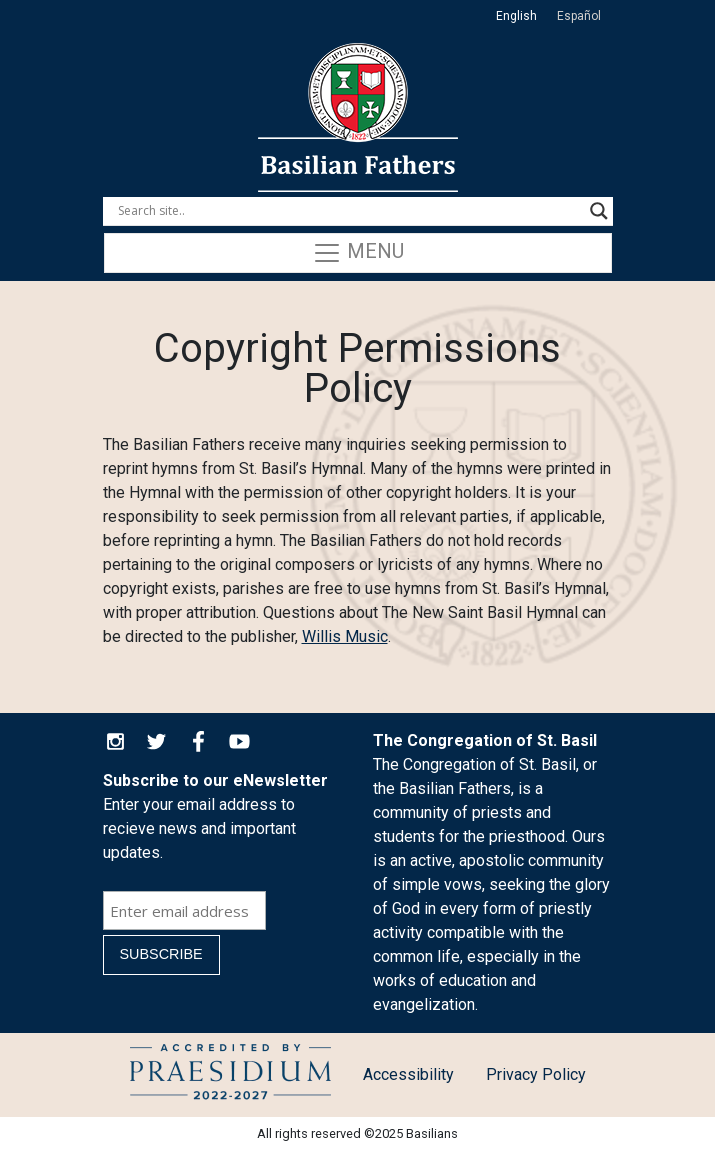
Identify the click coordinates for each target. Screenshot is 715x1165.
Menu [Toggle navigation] (358, 253)
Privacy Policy (536, 1074)
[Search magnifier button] (599, 211)
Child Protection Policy (230, 1075)
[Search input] (349, 211)
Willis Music (345, 636)
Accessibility (408, 1074)
